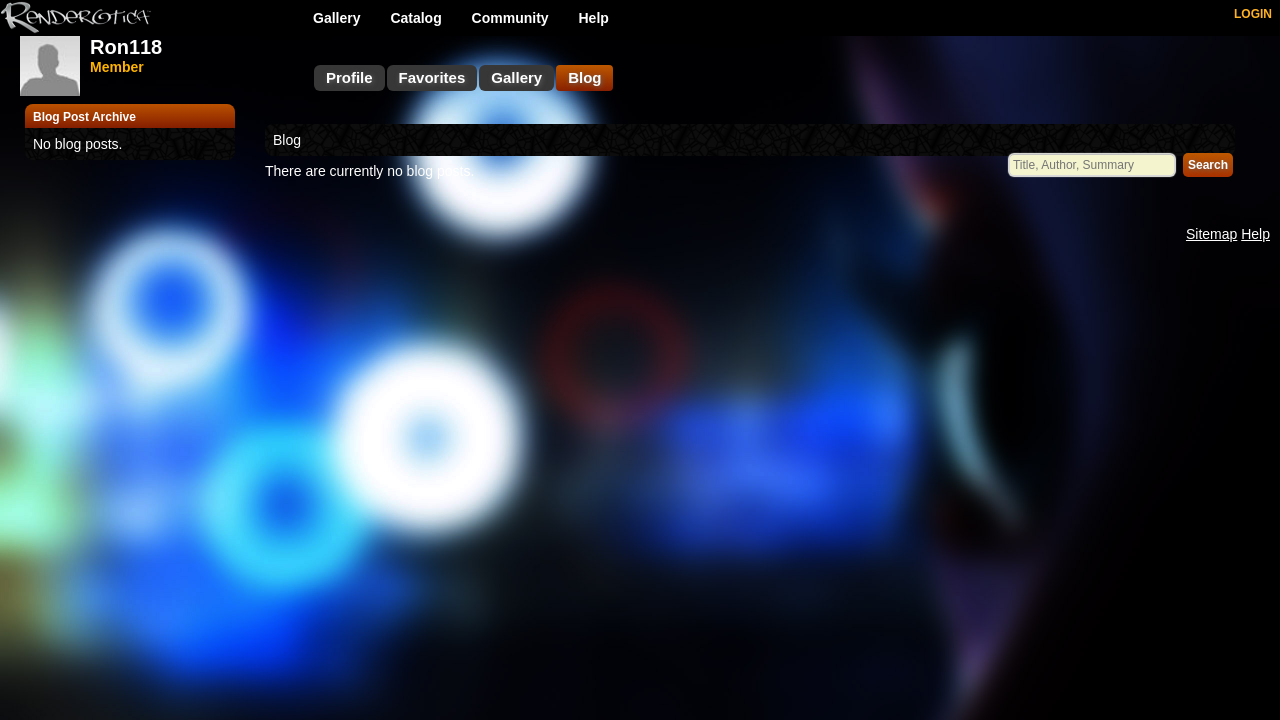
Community (510, 18)
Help (594, 18)
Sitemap (1211, 234)
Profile (349, 77)
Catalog (415, 18)
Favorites (432, 77)
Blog (584, 77)
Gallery (336, 18)
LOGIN (1253, 14)
